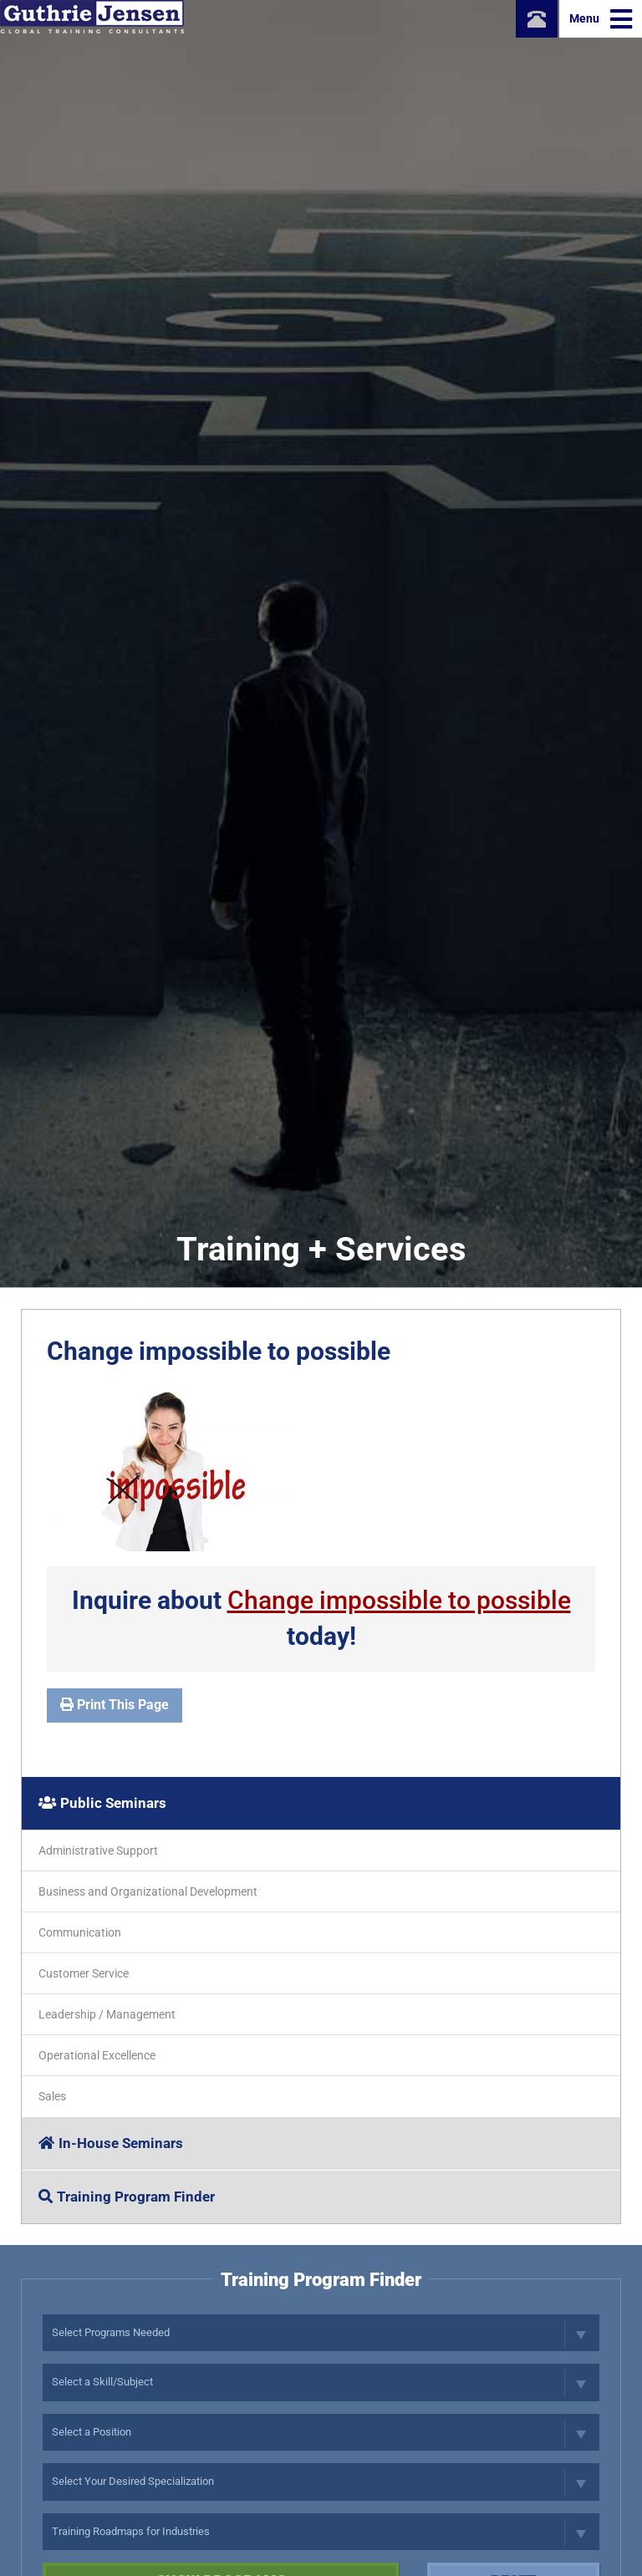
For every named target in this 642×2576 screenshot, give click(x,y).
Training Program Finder (126, 2196)
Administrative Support (98, 1850)
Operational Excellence (96, 2055)
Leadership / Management (107, 2014)
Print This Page (114, 1705)
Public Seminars (102, 1803)
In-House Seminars (110, 2143)
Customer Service (83, 1973)
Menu (600, 19)
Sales (52, 2096)
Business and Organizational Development (147, 1891)
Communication (79, 1932)
